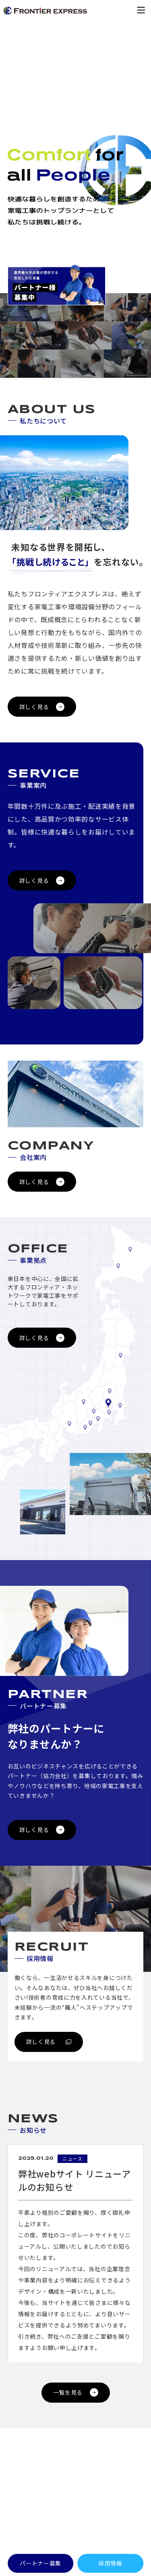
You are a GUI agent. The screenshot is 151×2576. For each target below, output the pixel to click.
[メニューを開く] (141, 10)
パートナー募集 (40, 2563)
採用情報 (110, 2563)
